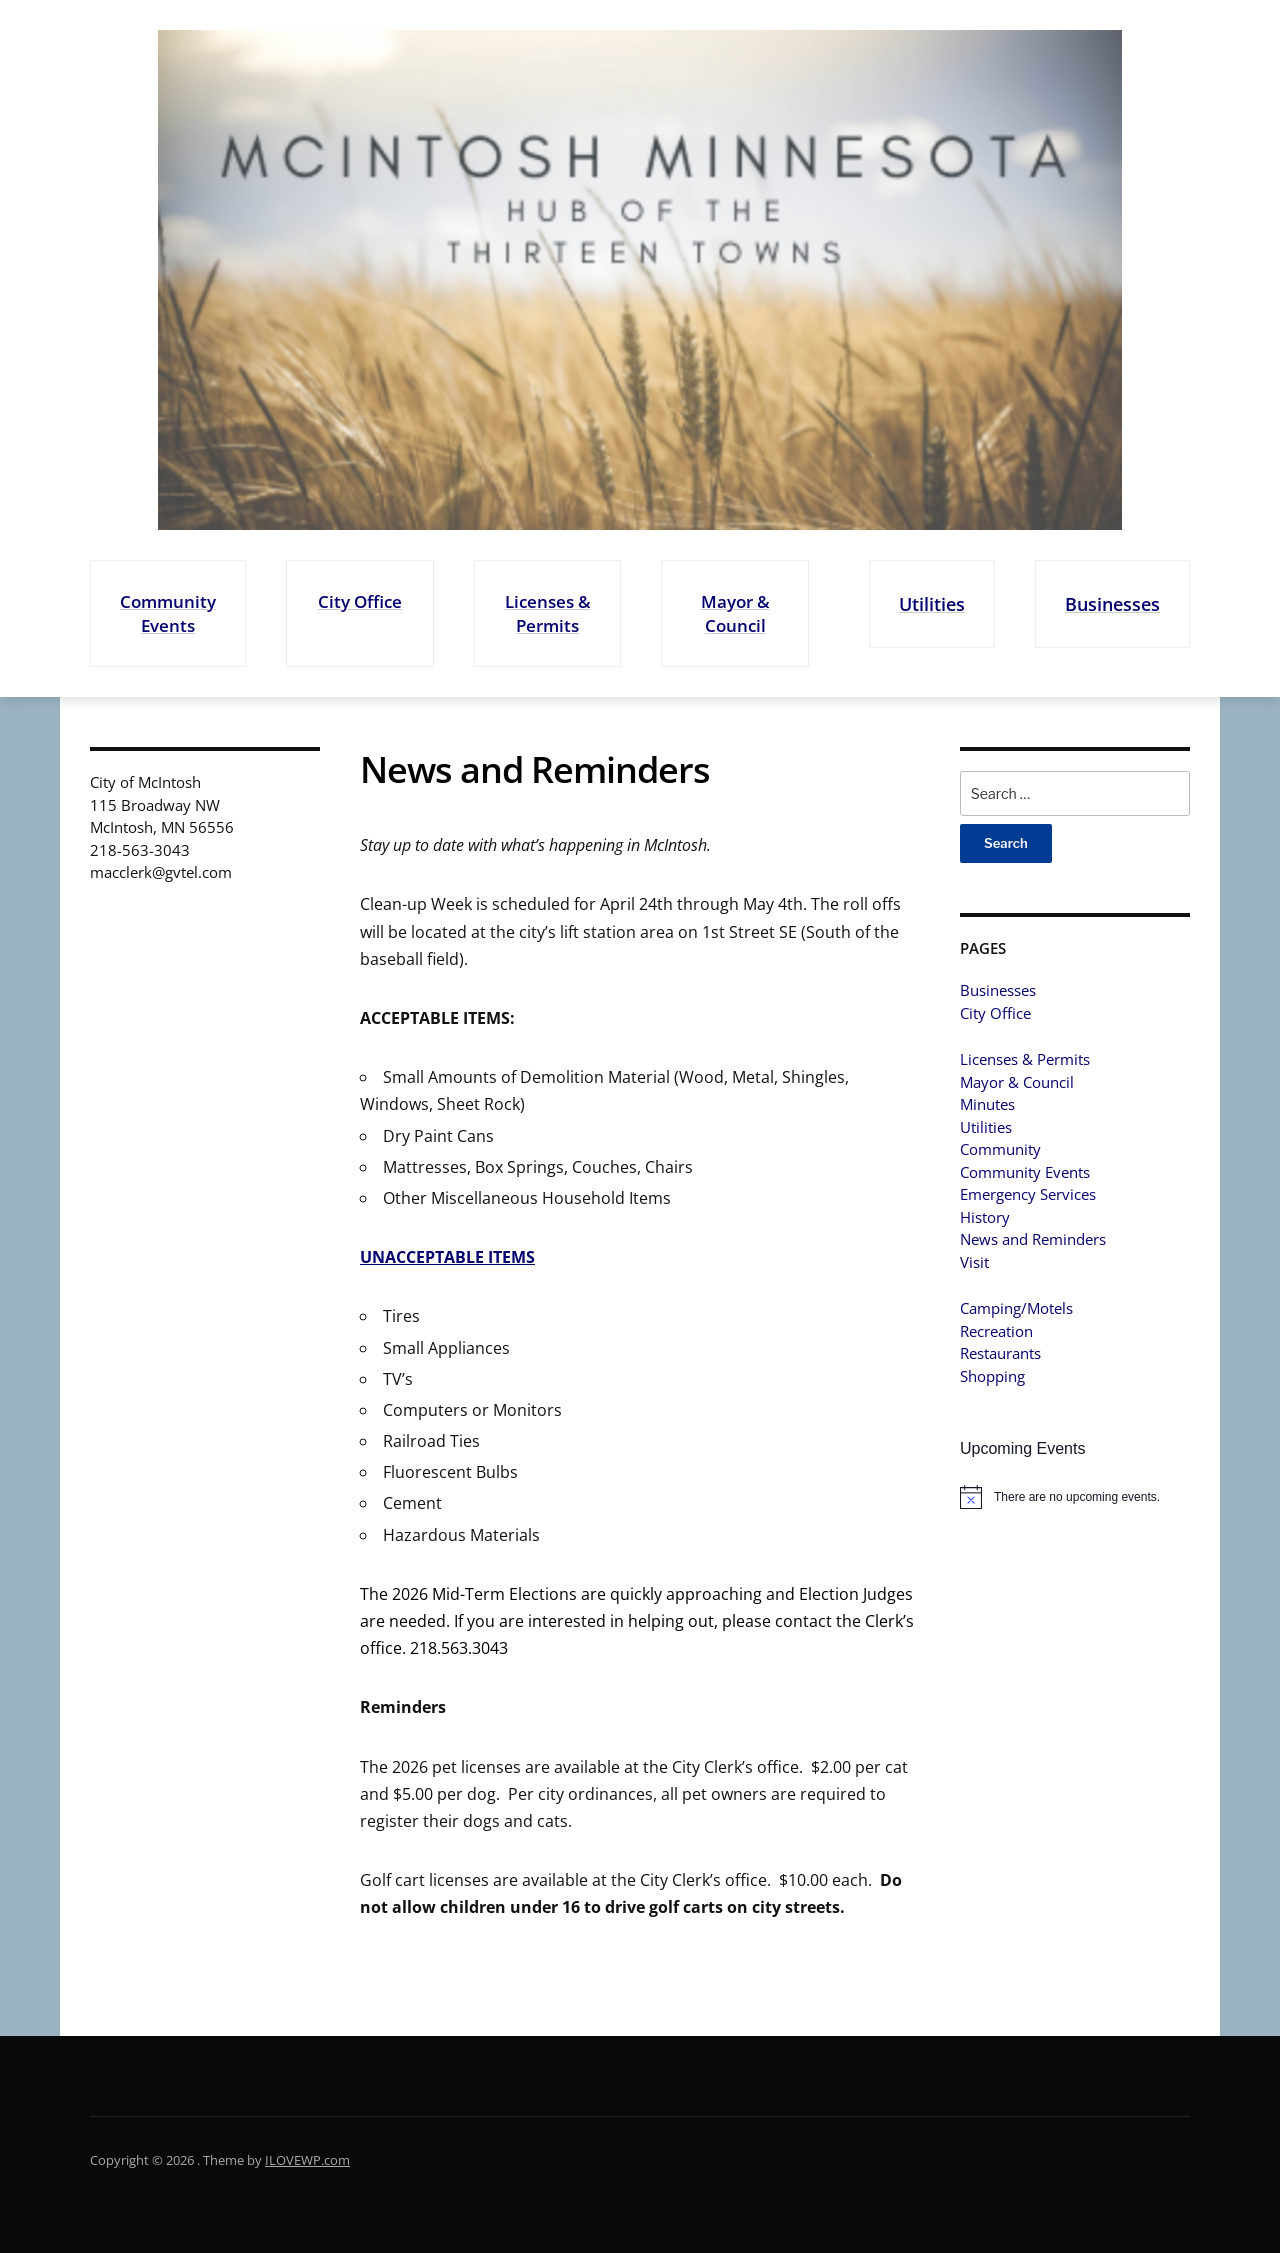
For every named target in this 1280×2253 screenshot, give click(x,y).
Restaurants (1000, 1353)
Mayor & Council (727, 613)
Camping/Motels (1016, 1308)
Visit (974, 1262)
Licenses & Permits (543, 613)
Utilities (925, 603)
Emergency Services (1028, 1194)
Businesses (1110, 603)
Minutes (987, 1104)
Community (1000, 1149)
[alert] (1075, 1497)
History (985, 1217)
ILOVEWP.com (307, 2160)
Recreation (996, 1331)
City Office (358, 601)
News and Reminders (1033, 1239)
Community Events (168, 613)
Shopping (992, 1376)
